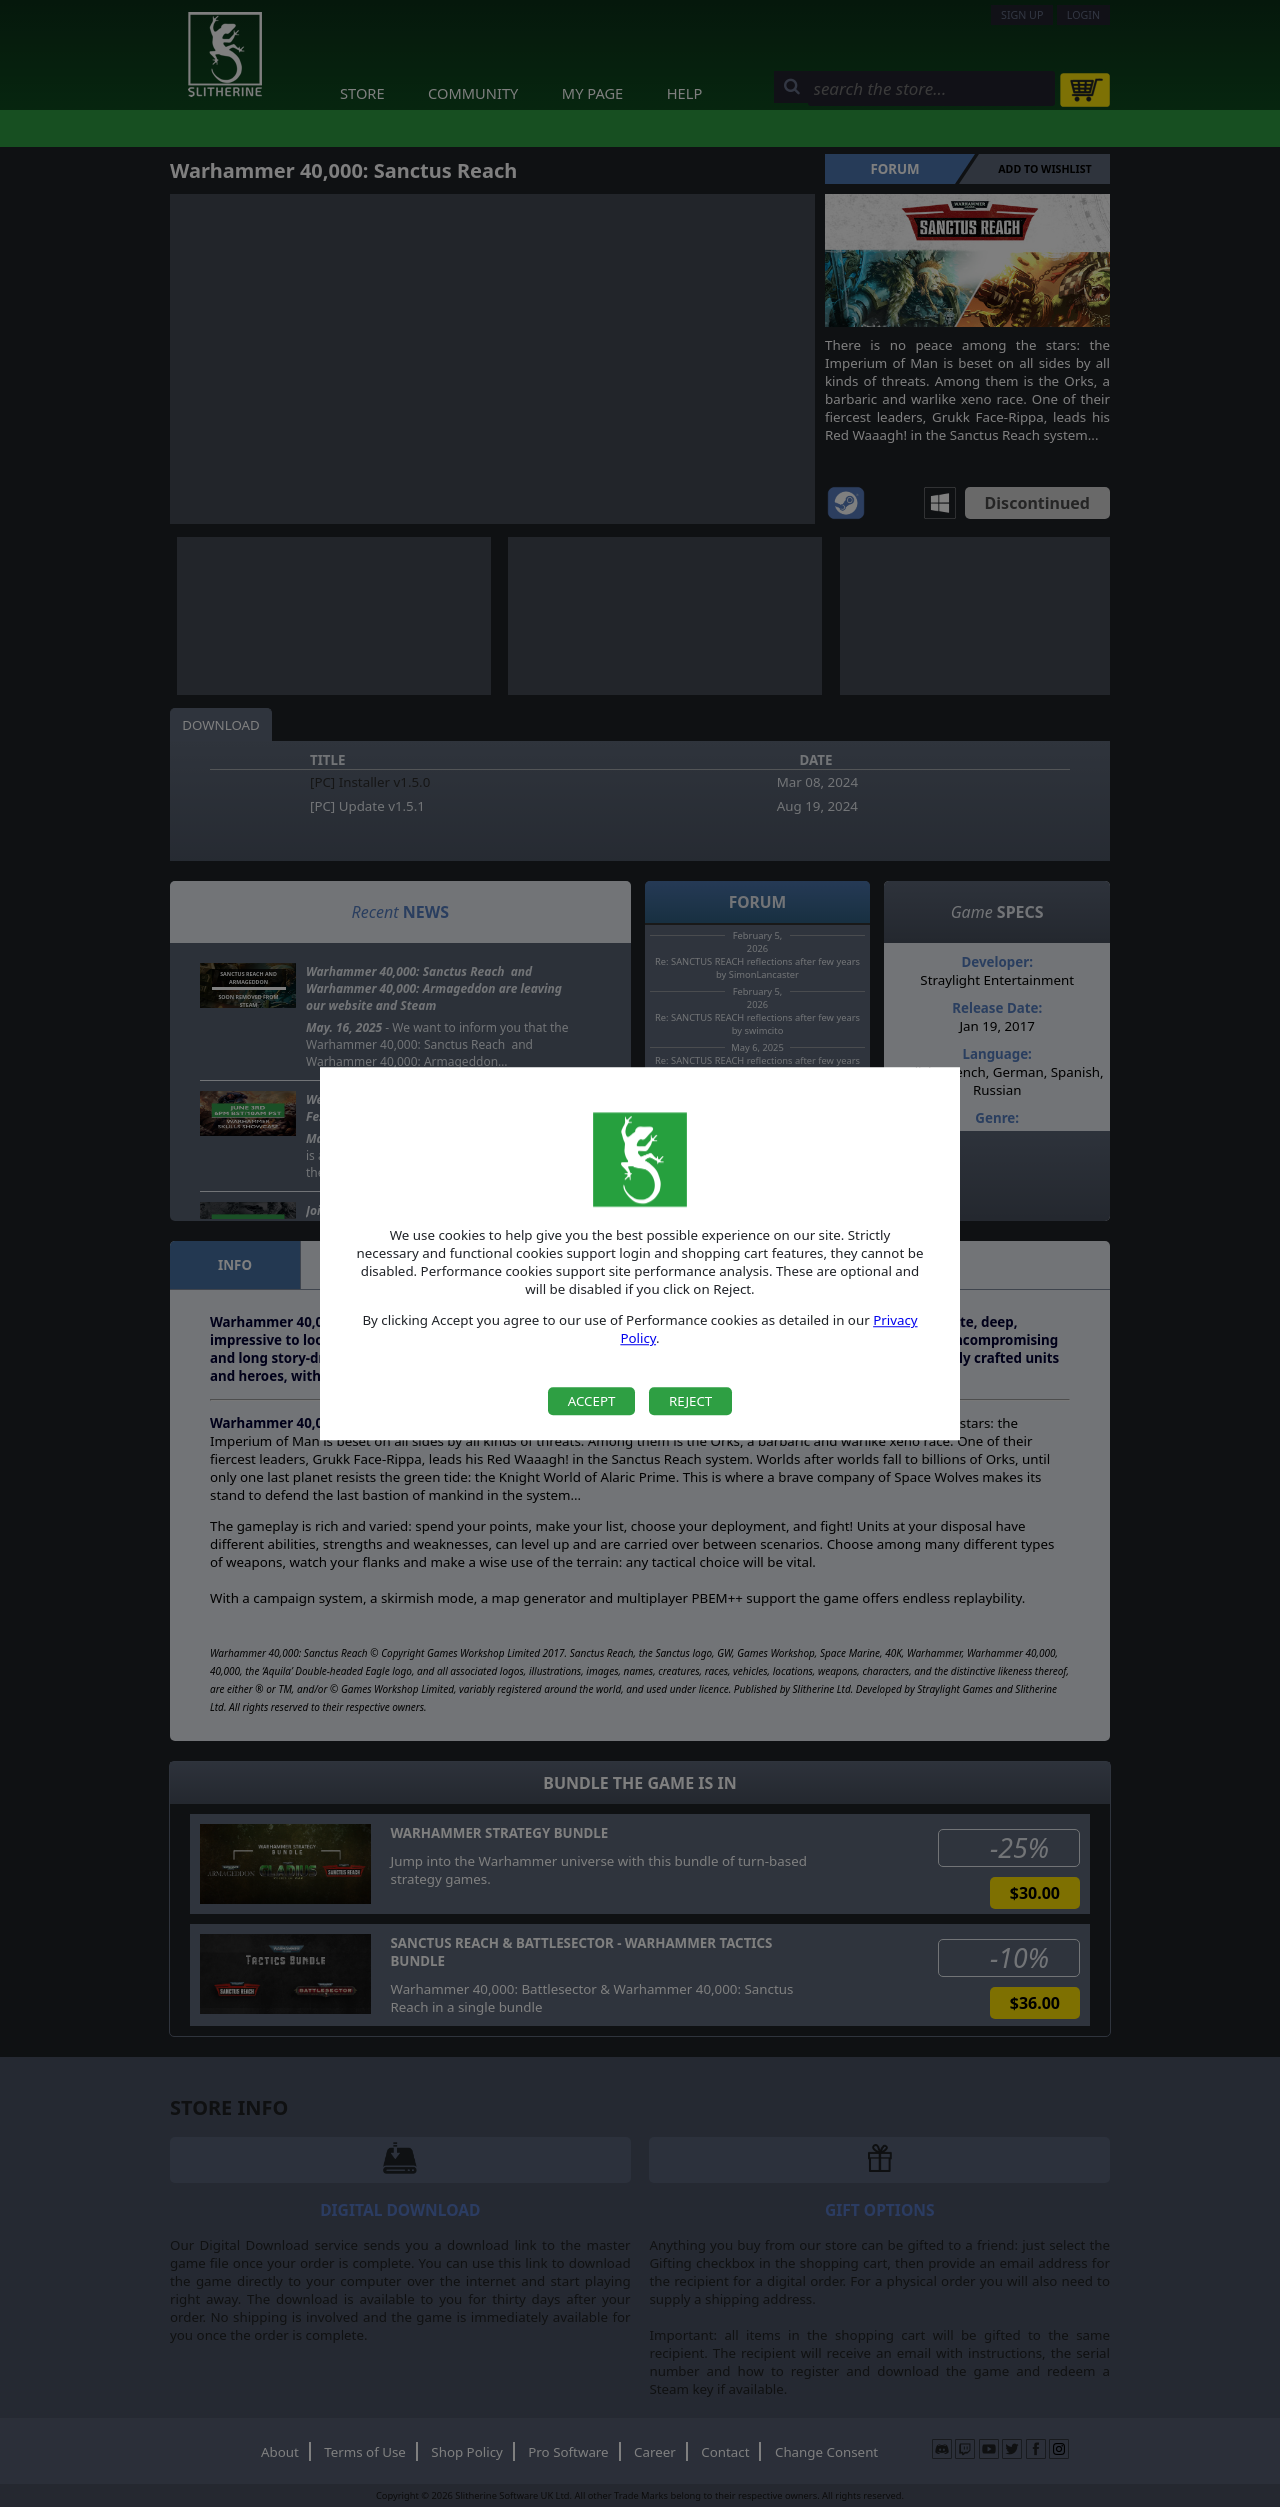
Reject (690, 1401)
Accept (592, 1401)
